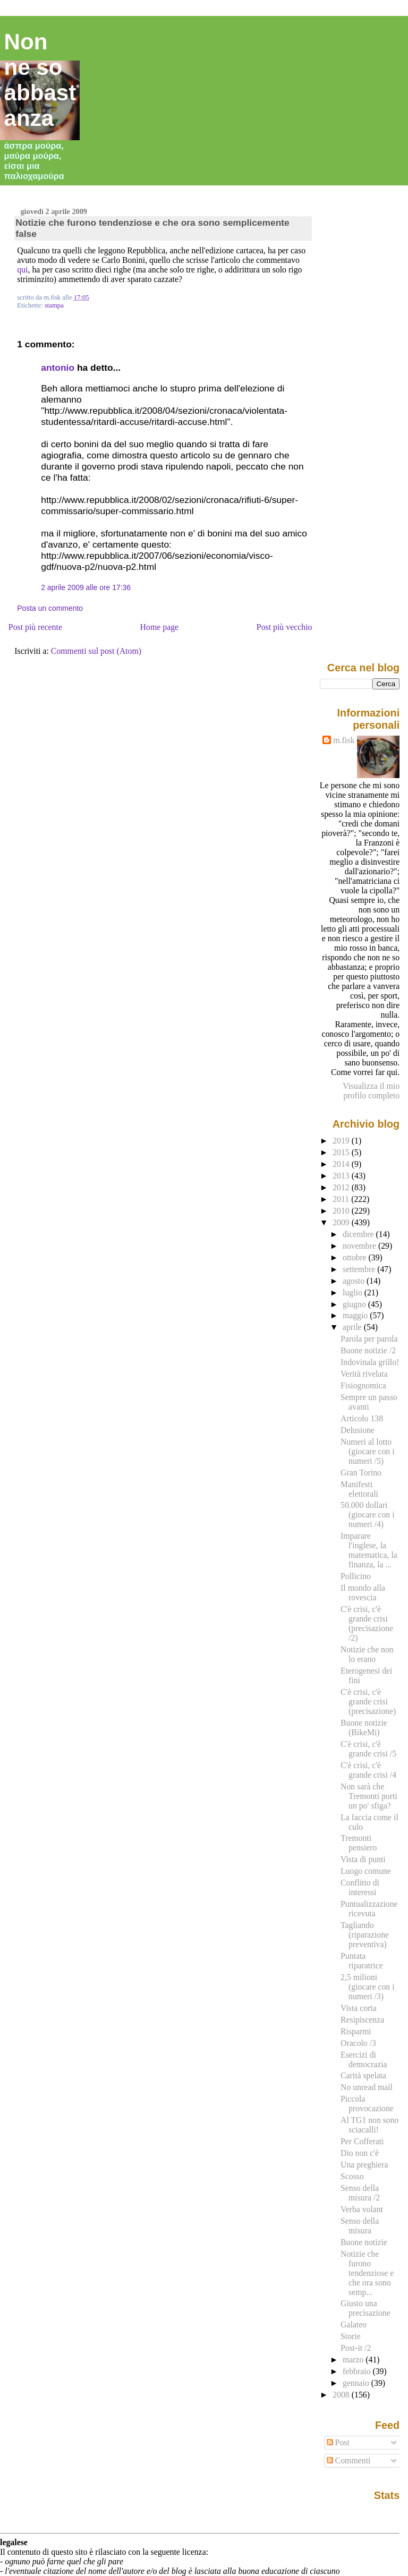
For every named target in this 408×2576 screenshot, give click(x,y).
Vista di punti (363, 1859)
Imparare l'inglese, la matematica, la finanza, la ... (369, 1550)
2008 (342, 2394)
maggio (356, 1315)
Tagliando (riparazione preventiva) (365, 1935)
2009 (342, 1222)
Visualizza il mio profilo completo (371, 1090)
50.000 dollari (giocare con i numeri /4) (367, 1514)
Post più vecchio (284, 627)
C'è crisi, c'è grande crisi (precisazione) (368, 1701)
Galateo (354, 2324)
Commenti (349, 2460)
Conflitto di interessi (360, 1887)
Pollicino (356, 1576)
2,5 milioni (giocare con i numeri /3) (367, 1987)
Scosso (352, 2176)
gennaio (357, 2382)
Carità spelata (363, 2075)
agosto (355, 1280)
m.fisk (343, 740)
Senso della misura (360, 2225)
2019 (342, 1140)
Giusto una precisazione (365, 2308)
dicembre (359, 1234)
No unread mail (367, 2087)
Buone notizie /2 (368, 1350)
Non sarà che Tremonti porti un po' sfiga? (369, 1796)
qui (22, 269)
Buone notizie (364, 2242)
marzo (354, 2359)
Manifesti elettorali (359, 1489)
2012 (342, 1187)
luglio (353, 1292)
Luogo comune (366, 1870)
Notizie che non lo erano (367, 1654)
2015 (342, 1152)
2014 (342, 1163)
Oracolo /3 (358, 2043)
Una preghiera (364, 2164)
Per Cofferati (362, 2141)
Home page (159, 627)
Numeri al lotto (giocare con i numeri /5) (367, 1451)
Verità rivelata (364, 1373)
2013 (342, 1175)
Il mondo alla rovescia (363, 1592)
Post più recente (35, 627)
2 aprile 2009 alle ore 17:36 (86, 587)
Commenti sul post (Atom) (96, 650)
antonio (57, 367)
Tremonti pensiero (359, 1842)
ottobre (356, 1257)
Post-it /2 (356, 2347)
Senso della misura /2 (360, 2192)
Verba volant (362, 2209)
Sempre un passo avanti (369, 1402)
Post (338, 2442)
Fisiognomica (363, 1385)
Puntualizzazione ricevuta (369, 1908)
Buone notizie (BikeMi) (364, 1727)
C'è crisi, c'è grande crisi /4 (368, 1770)
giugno (355, 1304)
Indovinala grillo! (370, 1362)
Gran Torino (361, 1472)
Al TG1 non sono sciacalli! (369, 2125)
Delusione (358, 1430)
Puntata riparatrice (362, 1960)
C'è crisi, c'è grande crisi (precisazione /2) (367, 1623)
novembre (360, 1245)
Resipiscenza (362, 2019)
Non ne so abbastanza (40, 80)
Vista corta (359, 2007)
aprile (353, 1327)
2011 (342, 1199)
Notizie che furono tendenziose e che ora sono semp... (367, 2273)
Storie (351, 2336)
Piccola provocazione (367, 2103)
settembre (360, 1269)
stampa (54, 305)
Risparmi (356, 2031)
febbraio (357, 2371)
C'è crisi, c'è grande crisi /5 (368, 1748)
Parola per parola (369, 1338)
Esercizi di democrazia (364, 2059)
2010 (342, 1210)
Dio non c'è (360, 2152)
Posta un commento (50, 608)
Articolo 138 (362, 1418)
